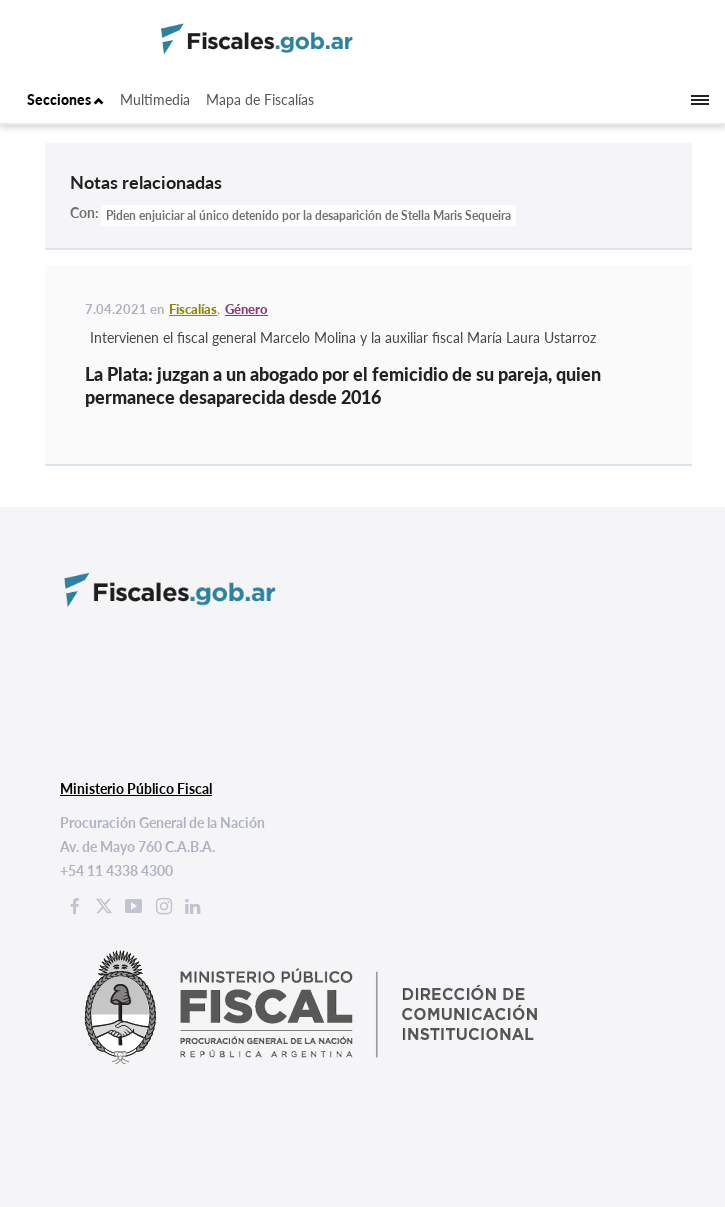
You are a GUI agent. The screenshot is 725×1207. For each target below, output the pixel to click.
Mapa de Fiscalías (260, 99)
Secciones (65, 99)
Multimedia (155, 99)
